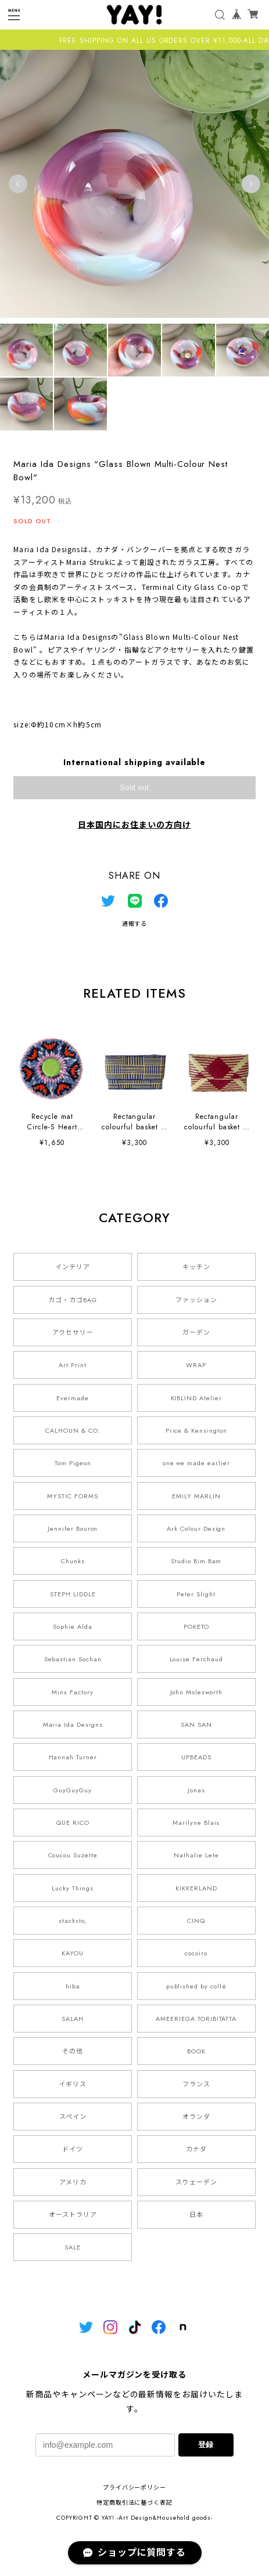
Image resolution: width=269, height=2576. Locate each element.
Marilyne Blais (196, 1822)
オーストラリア (73, 2214)
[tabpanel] (134, 183)
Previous (18, 184)
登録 (205, 2444)
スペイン (73, 2116)
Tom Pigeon (73, 1463)
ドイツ (72, 2149)
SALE (72, 2247)
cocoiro (196, 1953)
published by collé (196, 1986)
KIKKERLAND (196, 1888)
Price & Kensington (196, 1430)
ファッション (196, 1300)
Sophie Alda (72, 1626)
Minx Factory (73, 1692)
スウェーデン (196, 2182)
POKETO (196, 1626)
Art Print (73, 1364)
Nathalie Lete (196, 1855)
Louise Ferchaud (196, 1659)
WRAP (196, 1364)
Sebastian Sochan (73, 1659)
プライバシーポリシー (135, 2487)
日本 (196, 2214)
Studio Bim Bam (196, 1561)
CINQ (196, 1920)
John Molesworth (196, 1692)
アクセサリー (73, 1332)
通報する (135, 923)
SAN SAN (196, 1724)
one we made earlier (196, 1463)
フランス (196, 2084)
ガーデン (196, 1332)
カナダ (196, 2149)
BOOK (196, 2051)
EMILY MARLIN (196, 1496)
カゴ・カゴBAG (72, 1300)
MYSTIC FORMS (72, 1496)
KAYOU (73, 1953)
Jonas (196, 1790)
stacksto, (73, 1920)
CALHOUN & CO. (72, 1430)
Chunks (73, 1561)
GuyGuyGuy (72, 1790)
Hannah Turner (73, 1757)
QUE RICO (72, 1822)
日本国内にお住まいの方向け (134, 824)
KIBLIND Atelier (196, 1398)
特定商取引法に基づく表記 (134, 2502)
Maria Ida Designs (73, 1724)
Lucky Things (73, 1888)
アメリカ (73, 2182)
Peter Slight (196, 1594)
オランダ (196, 2116)
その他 (72, 2051)
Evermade (72, 1398)
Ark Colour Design (196, 1528)
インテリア (72, 1266)
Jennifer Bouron (73, 1528)
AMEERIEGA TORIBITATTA (196, 2018)
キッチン (196, 1266)
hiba (73, 1986)
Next (251, 184)
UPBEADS (196, 1757)
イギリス (73, 2084)
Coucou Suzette (73, 1855)
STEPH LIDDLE (73, 1594)
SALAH (73, 2018)
